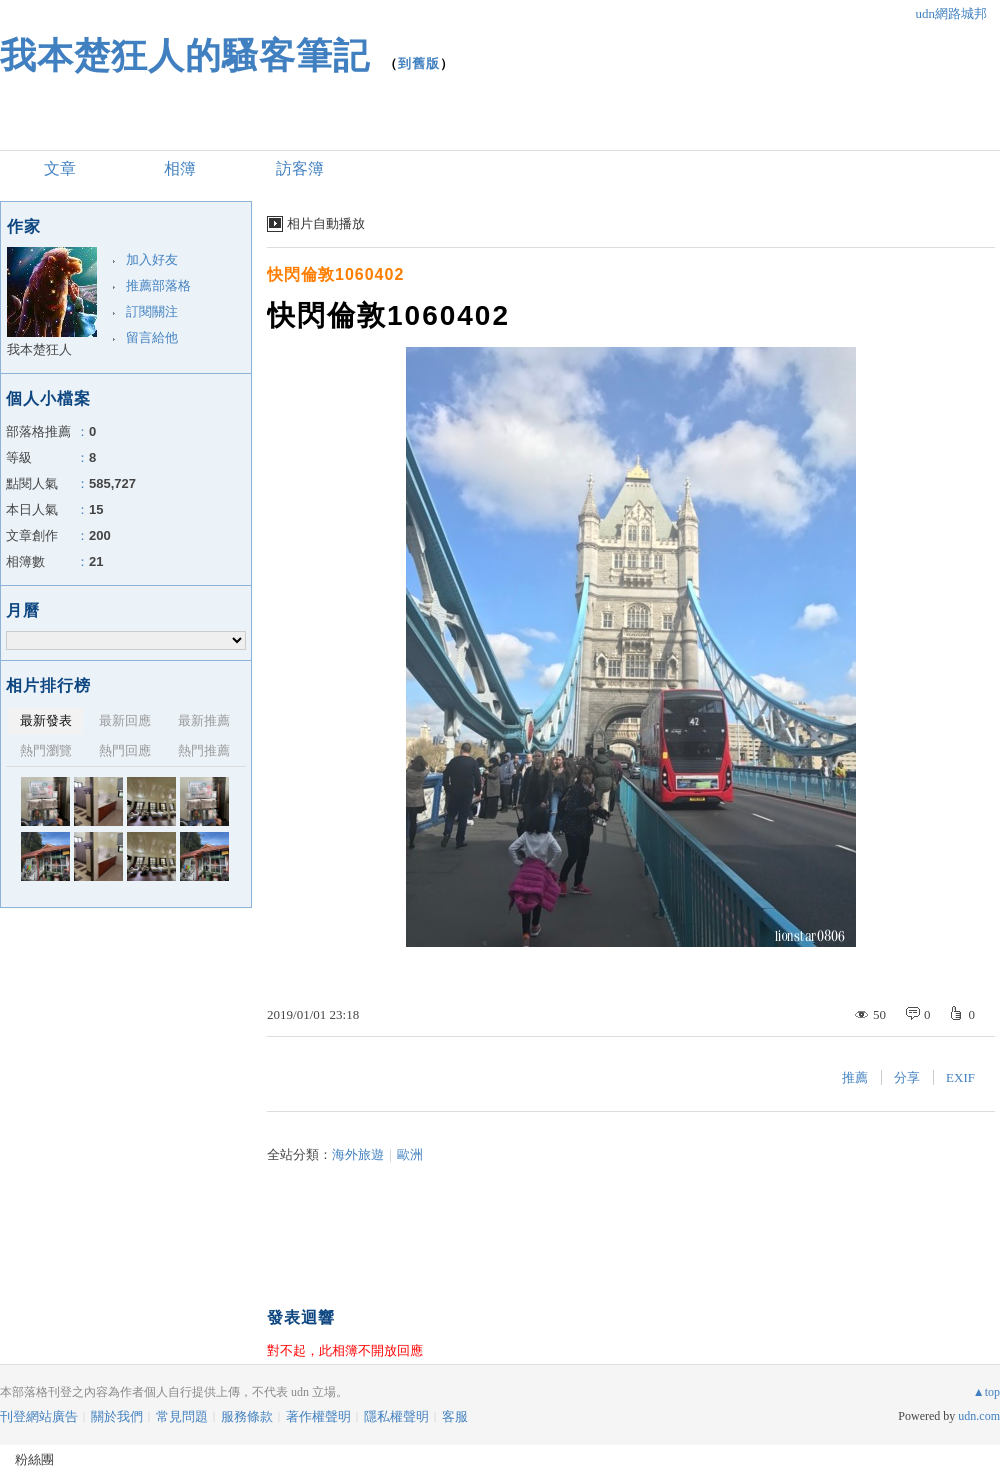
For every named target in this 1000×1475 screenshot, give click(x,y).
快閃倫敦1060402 (335, 274)
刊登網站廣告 (39, 1416)
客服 (455, 1416)
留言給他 (152, 337)
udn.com (979, 1416)
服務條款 (247, 1416)
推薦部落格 (158, 285)
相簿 (180, 168)
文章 (60, 168)
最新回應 (125, 720)
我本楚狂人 (39, 349)
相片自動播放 (326, 223)
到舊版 (419, 63)
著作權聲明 (318, 1416)
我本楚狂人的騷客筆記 (185, 55)
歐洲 (410, 1154)
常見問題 (182, 1416)
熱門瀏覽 (46, 750)
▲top (986, 1392)
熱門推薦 (204, 750)
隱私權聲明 (396, 1416)
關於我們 (117, 1416)
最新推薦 (204, 720)
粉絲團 (34, 1459)
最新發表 (46, 720)
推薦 (855, 1077)
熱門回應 (125, 750)
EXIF (960, 1077)
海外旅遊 (358, 1154)
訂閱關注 (152, 311)
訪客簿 (300, 168)
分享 (907, 1077)
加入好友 (152, 259)
